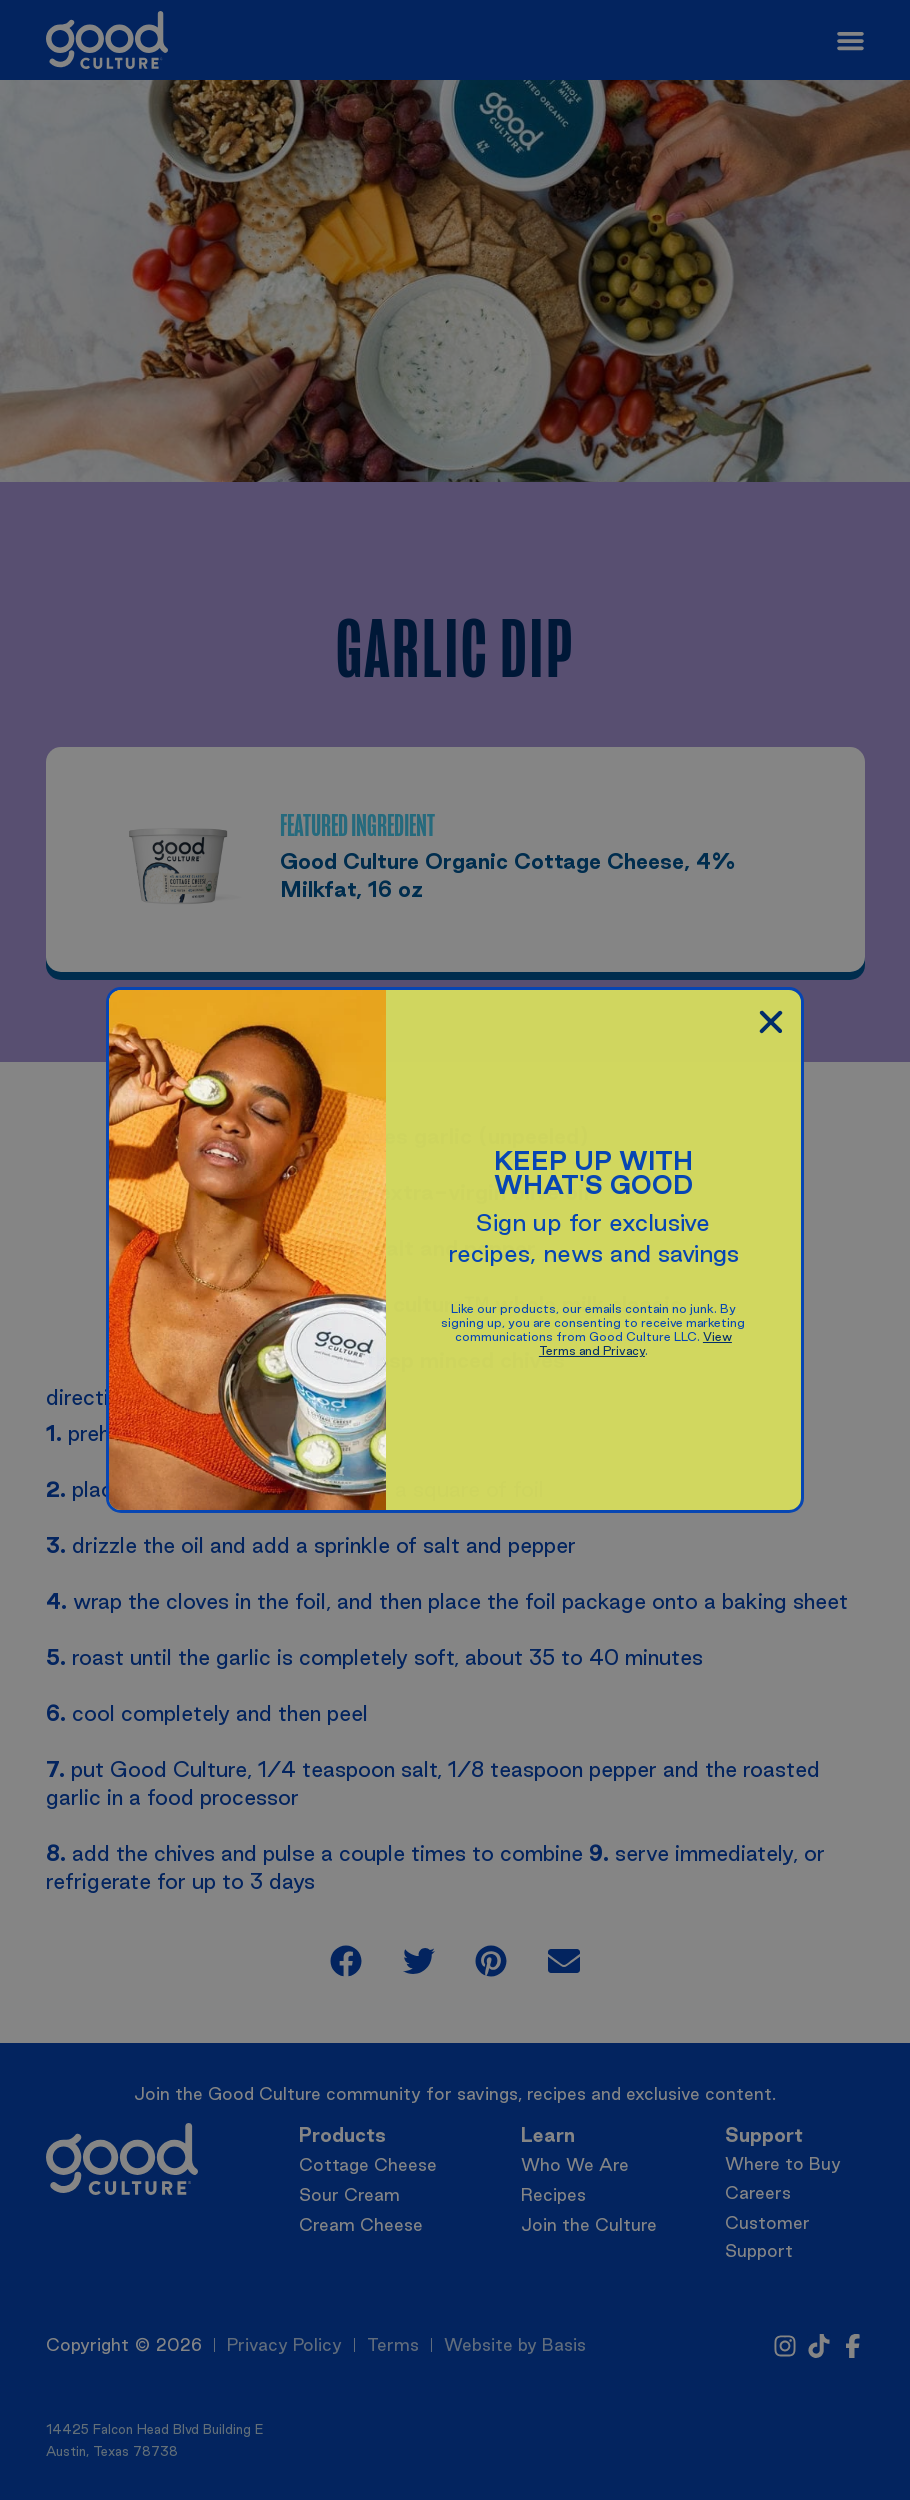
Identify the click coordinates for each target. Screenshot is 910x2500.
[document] (455, 1250)
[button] (771, 1022)
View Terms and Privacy (635, 1343)
